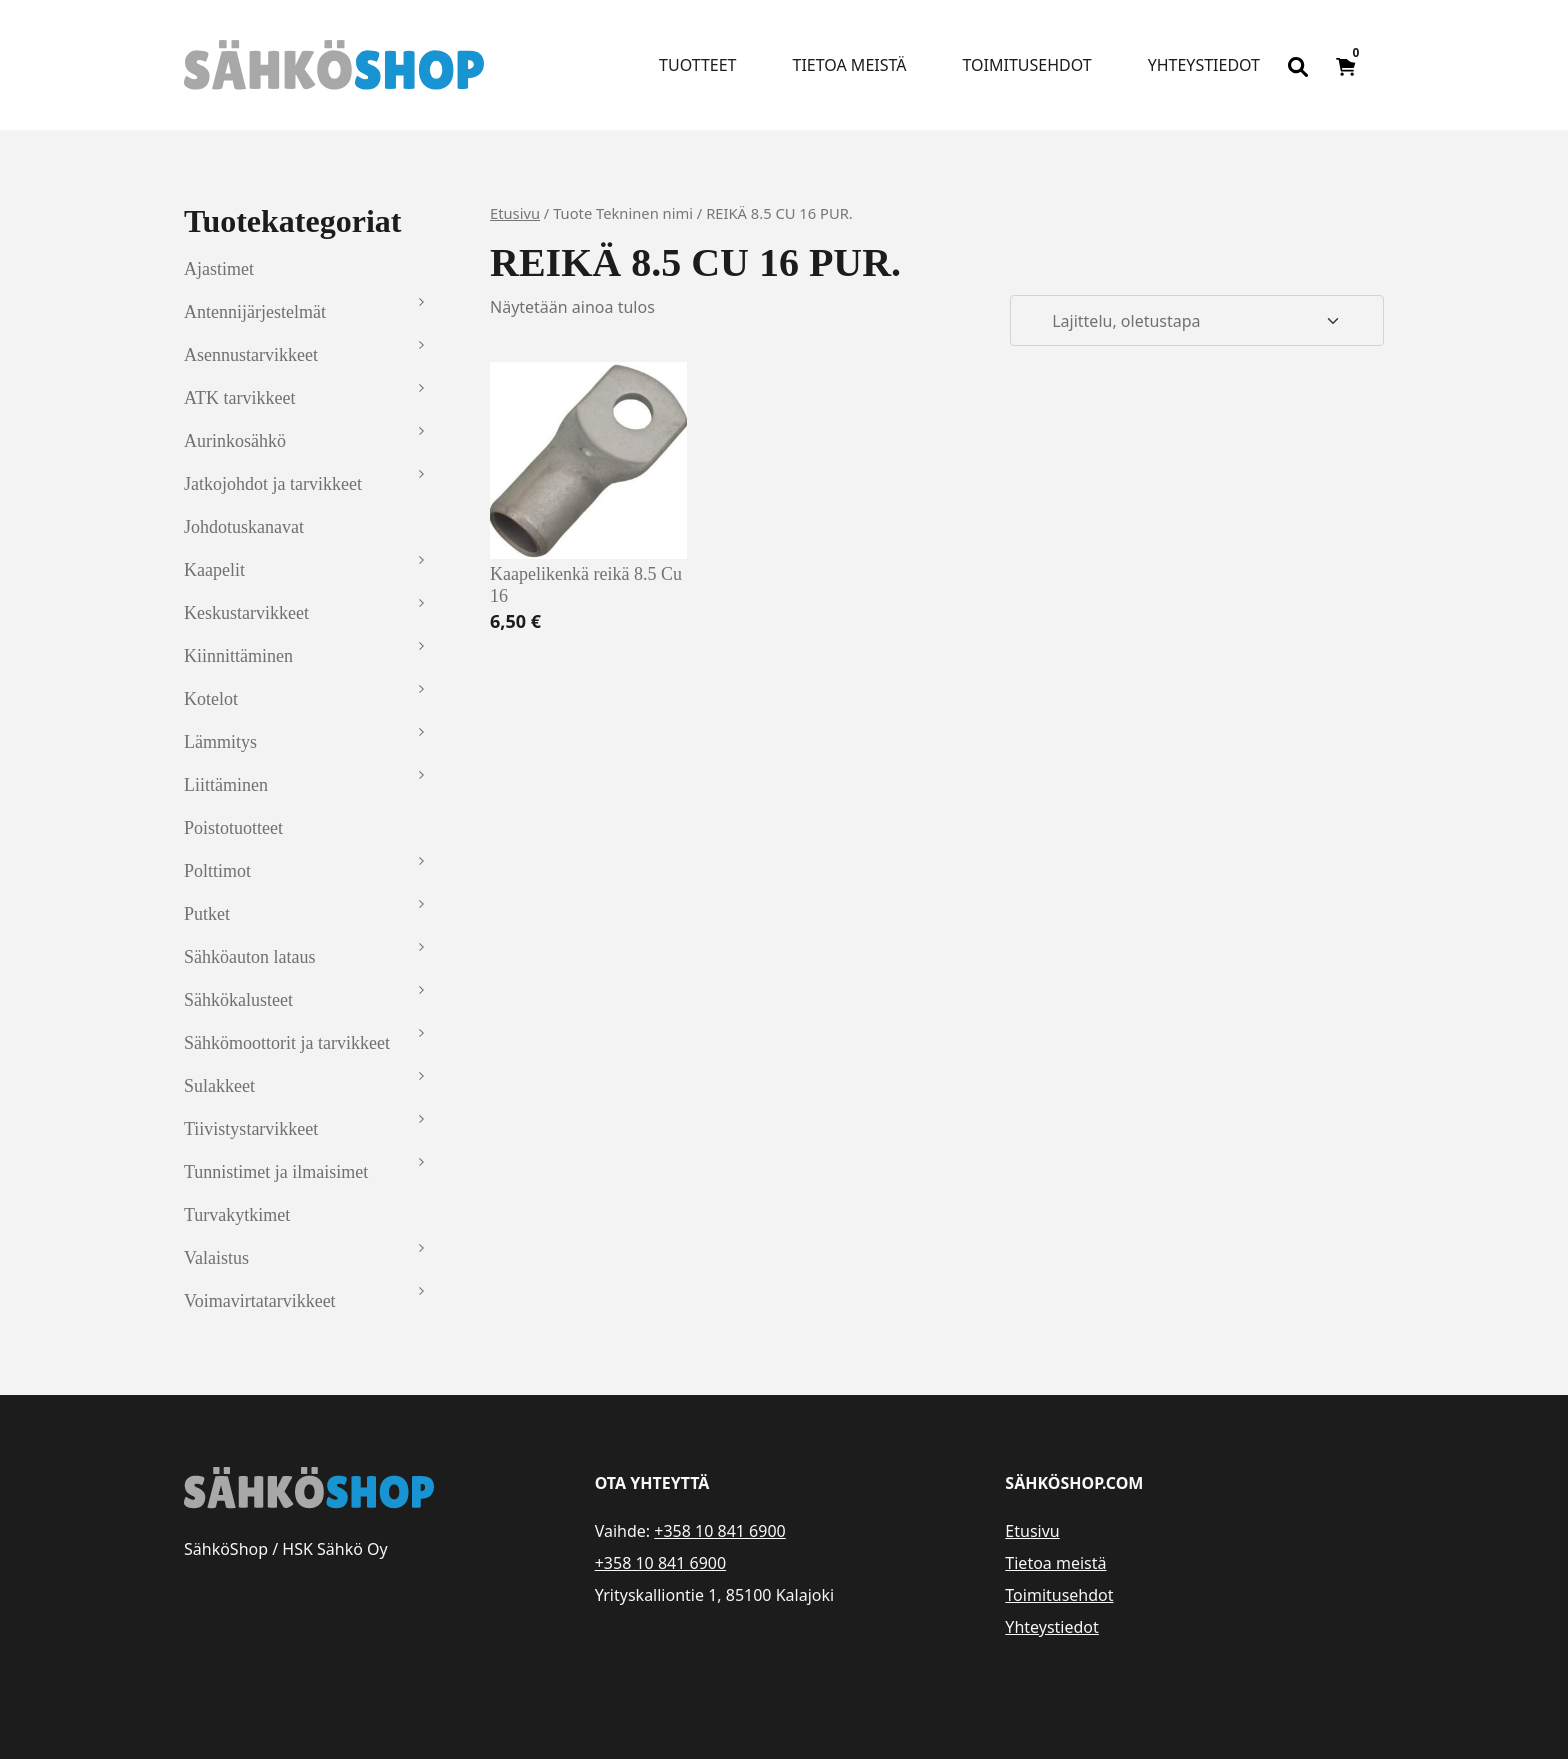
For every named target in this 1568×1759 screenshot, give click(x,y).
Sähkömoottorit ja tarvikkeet (287, 1043)
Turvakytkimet (237, 1215)
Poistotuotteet (233, 828)
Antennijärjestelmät (255, 312)
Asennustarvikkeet (251, 355)
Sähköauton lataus (249, 957)
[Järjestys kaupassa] (1197, 321)
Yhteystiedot (1204, 65)
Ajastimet (219, 269)
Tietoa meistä (850, 65)
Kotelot (211, 699)
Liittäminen (226, 785)
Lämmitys (220, 742)
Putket (207, 914)
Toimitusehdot (1026, 65)
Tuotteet (697, 65)
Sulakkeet (219, 1086)
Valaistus (216, 1258)
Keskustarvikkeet (246, 613)
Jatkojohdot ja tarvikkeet (273, 484)
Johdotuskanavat (244, 527)
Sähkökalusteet (238, 1000)
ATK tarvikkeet (239, 398)
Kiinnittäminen (238, 656)
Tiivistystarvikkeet (251, 1129)
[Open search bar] (1298, 65)
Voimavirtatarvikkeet (260, 1301)
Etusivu (515, 213)
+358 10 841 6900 (719, 1531)
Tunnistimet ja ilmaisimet (276, 1172)
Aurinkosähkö (235, 441)
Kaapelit (214, 570)
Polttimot (217, 871)
